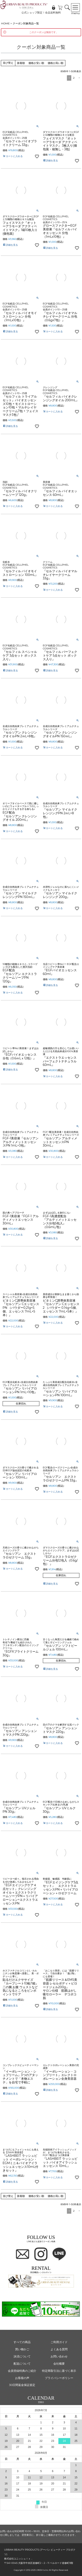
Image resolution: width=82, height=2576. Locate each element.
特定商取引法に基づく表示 (59, 2370)
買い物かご (22, 2349)
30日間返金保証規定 (22, 2385)
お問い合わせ (59, 2356)
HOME (5, 23)
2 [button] (73, 77)
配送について (22, 2363)
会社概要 (59, 2363)
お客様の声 (22, 2378)
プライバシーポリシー (59, 2378)
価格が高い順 (55, 63)
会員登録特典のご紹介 (22, 2370)
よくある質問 (59, 2349)
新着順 (21, 63)
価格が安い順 (36, 63)
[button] (78, 78)
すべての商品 (22, 2342)
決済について (22, 2356)
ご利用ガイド (59, 2342)
